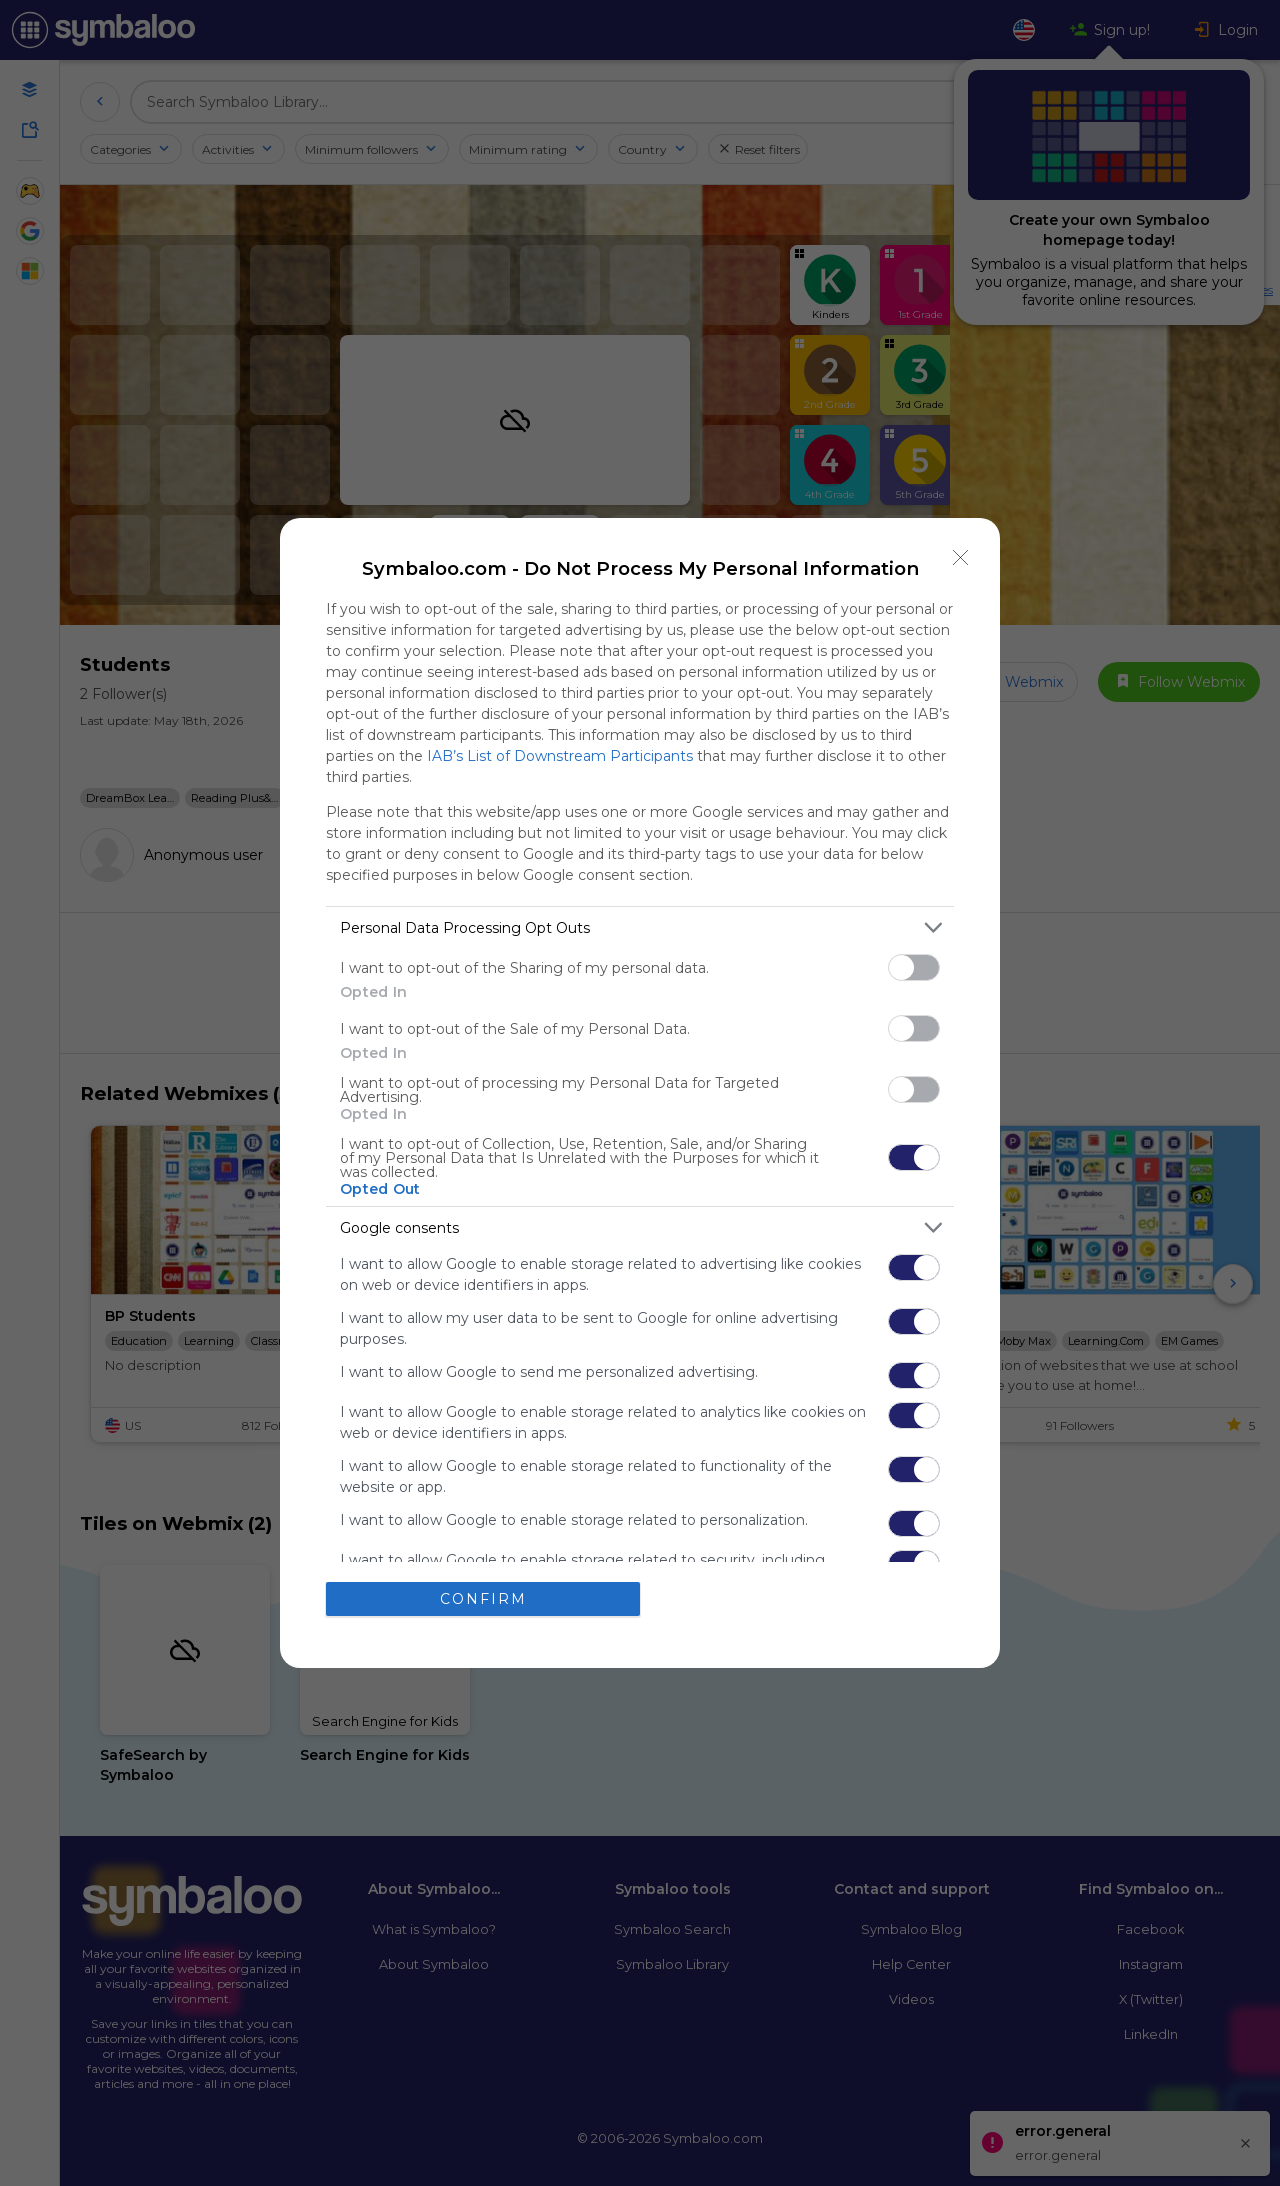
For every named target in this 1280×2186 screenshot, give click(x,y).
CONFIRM (483, 1599)
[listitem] (640, 927)
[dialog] (640, 1093)
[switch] (914, 967)
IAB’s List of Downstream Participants (560, 756)
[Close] (961, 557)
